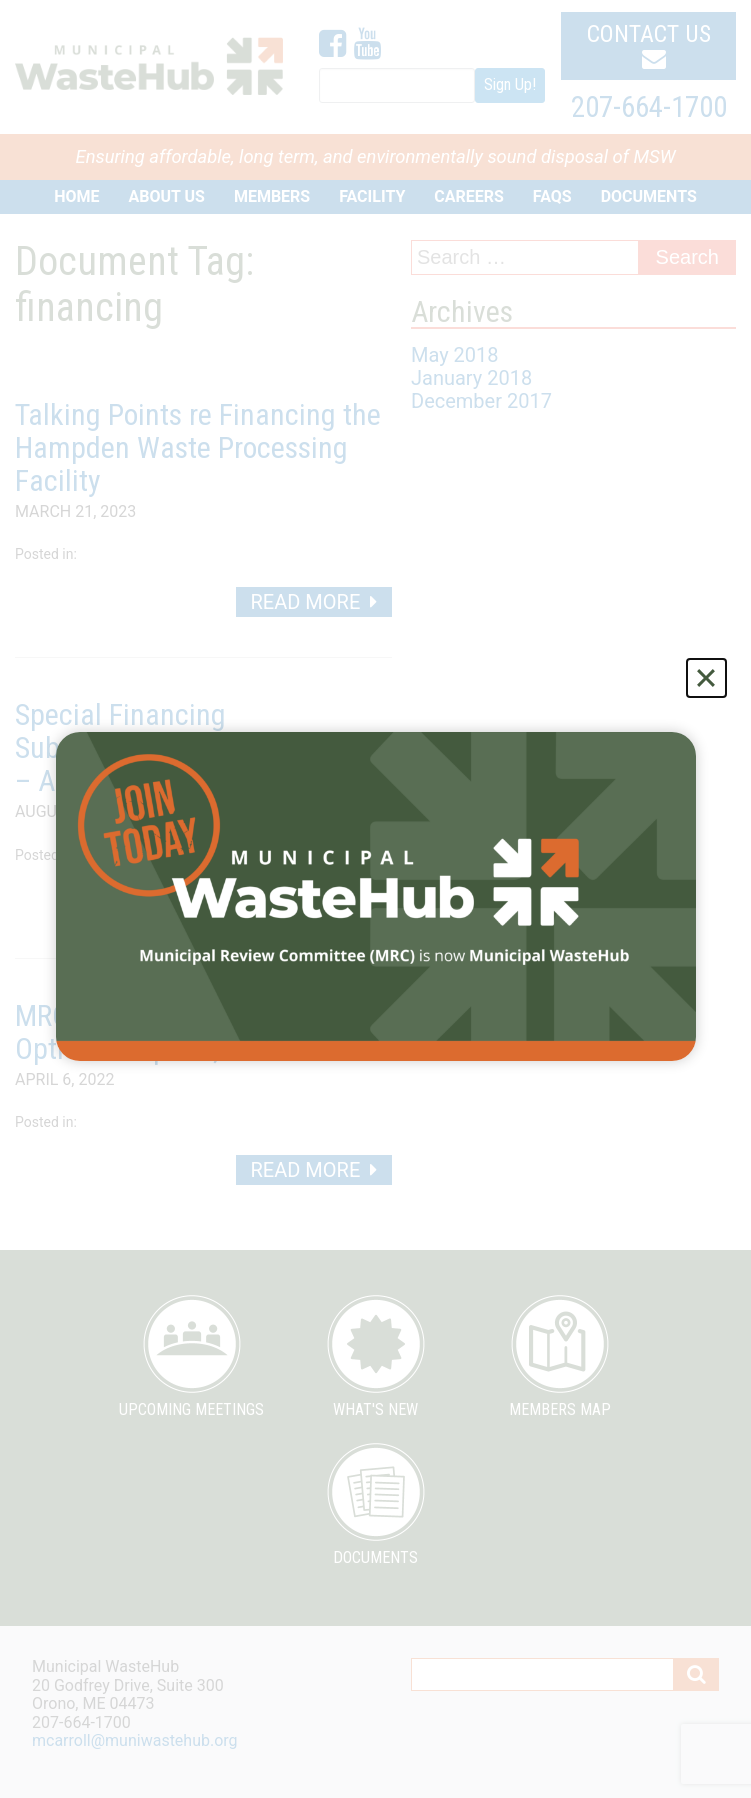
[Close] (706, 678)
